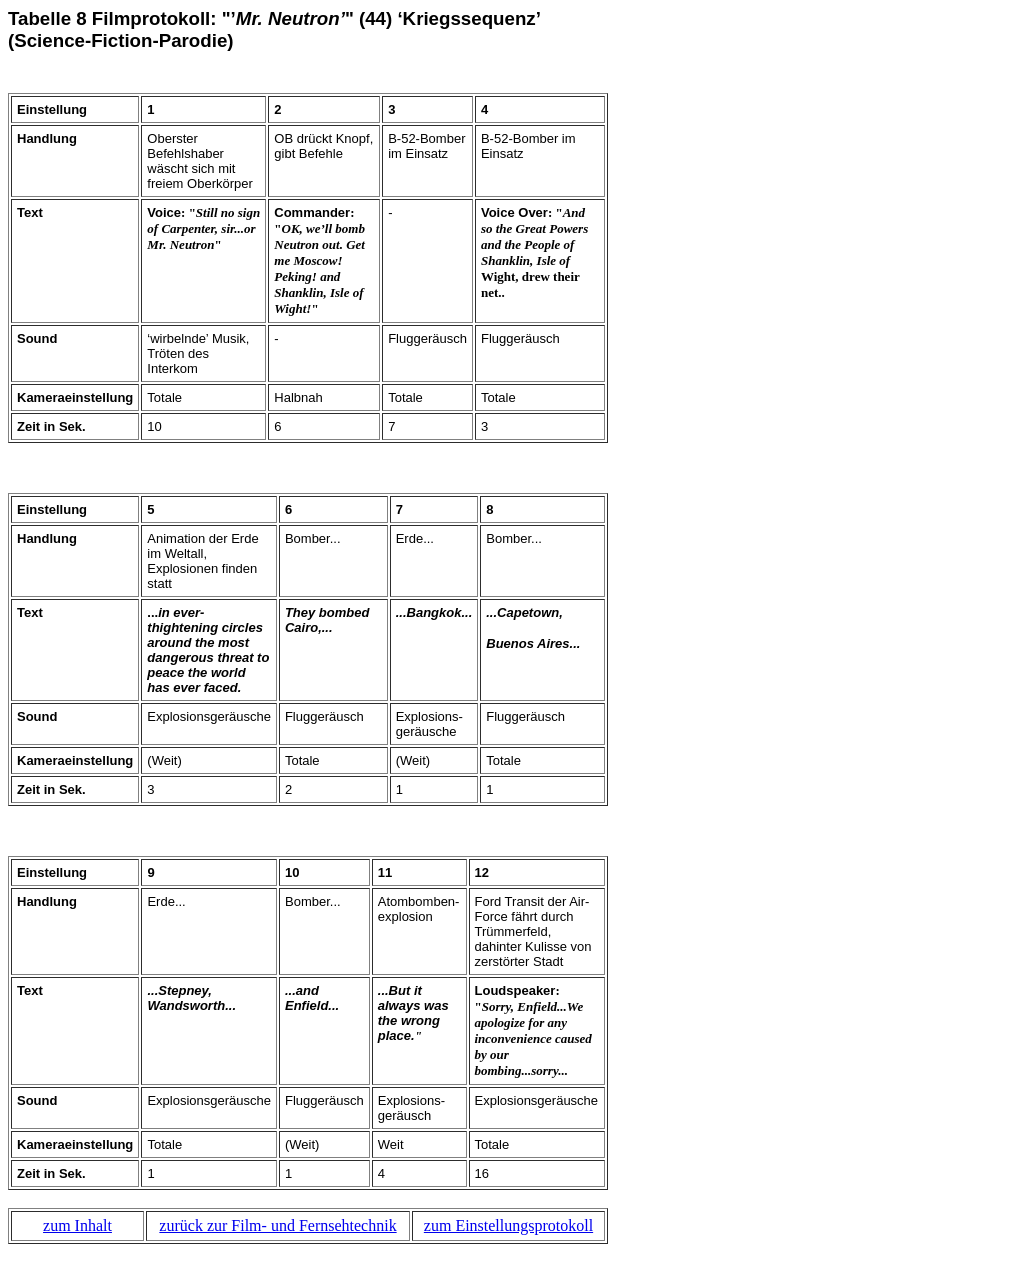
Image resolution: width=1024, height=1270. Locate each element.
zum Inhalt (77, 1225)
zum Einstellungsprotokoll (508, 1225)
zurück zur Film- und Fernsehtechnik (277, 1225)
